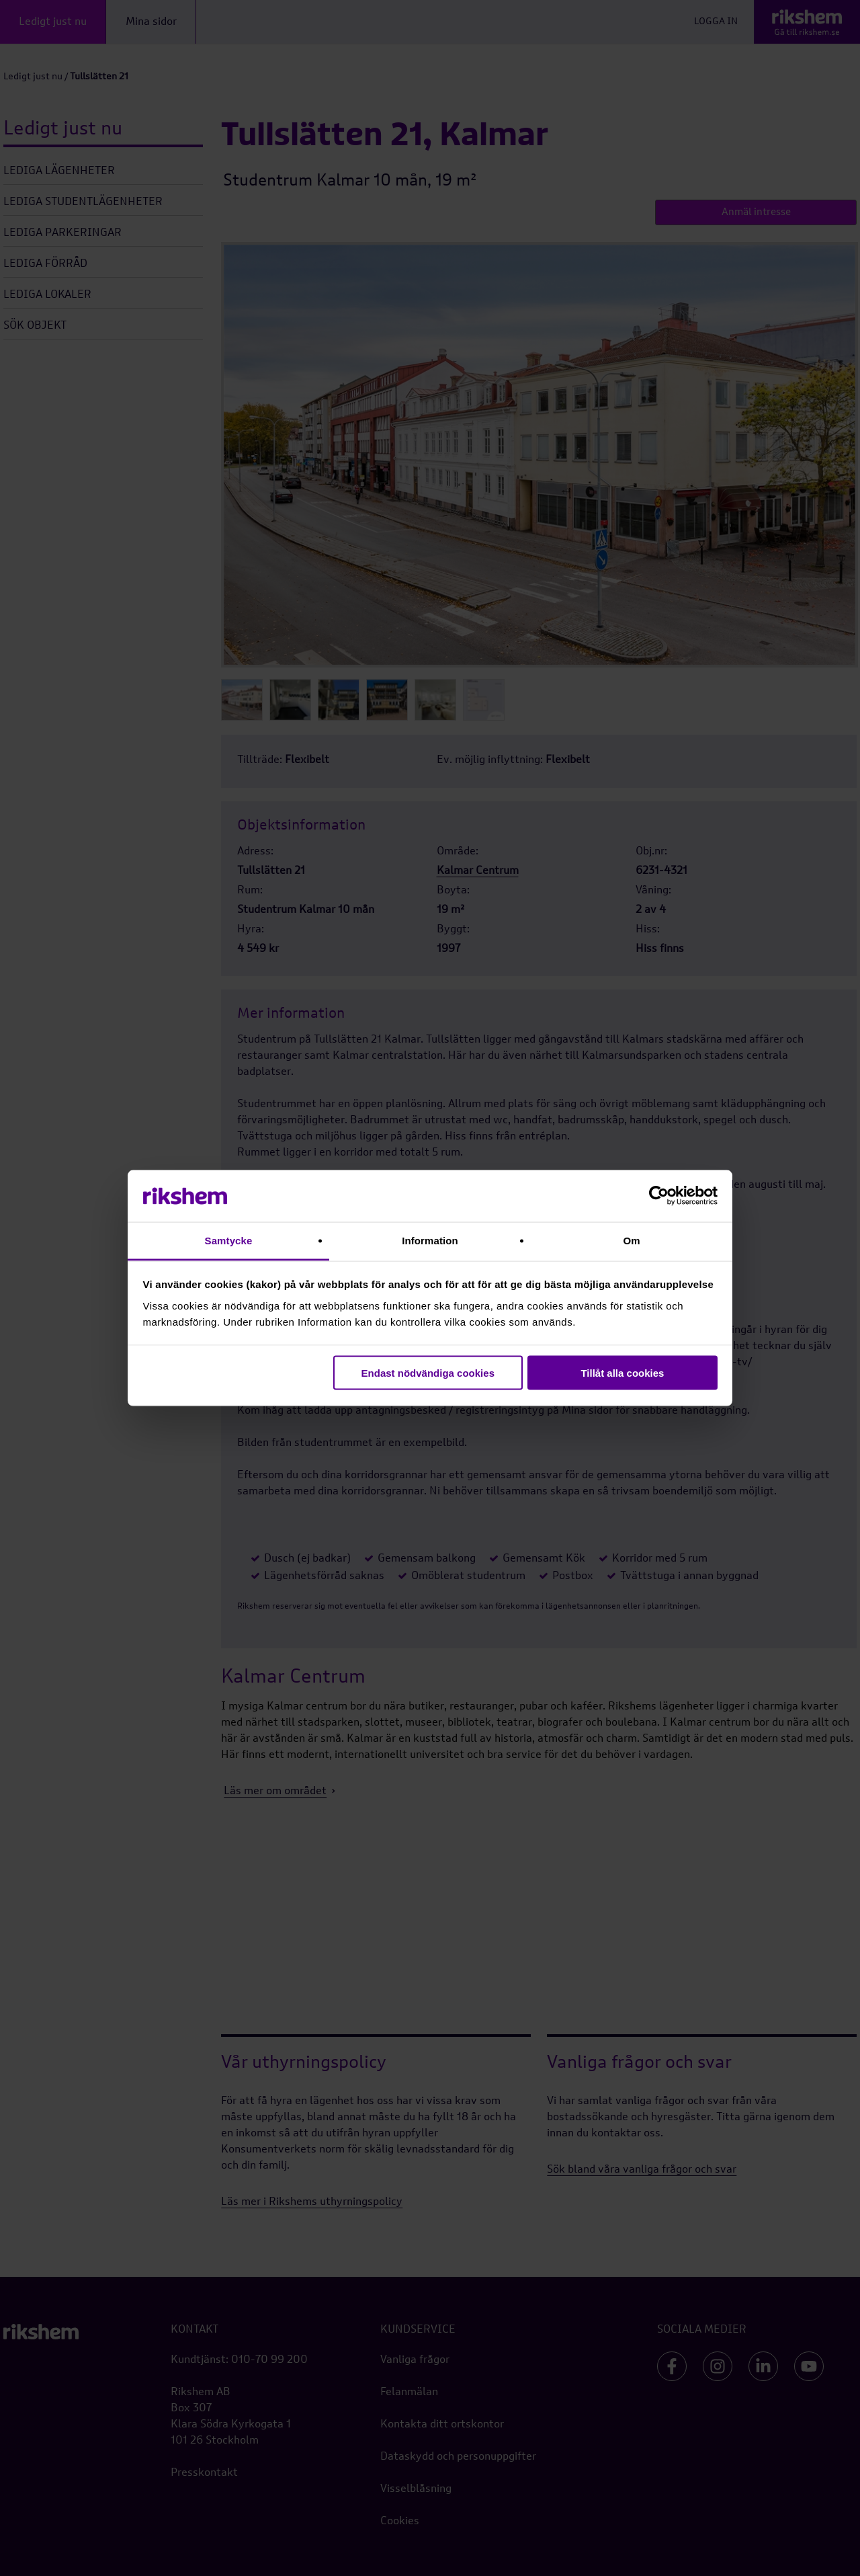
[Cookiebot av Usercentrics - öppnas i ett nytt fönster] (659, 1196)
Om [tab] (631, 1240)
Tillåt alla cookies (622, 1373)
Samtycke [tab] (229, 1240)
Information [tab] (430, 1240)
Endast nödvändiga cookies (427, 1373)
